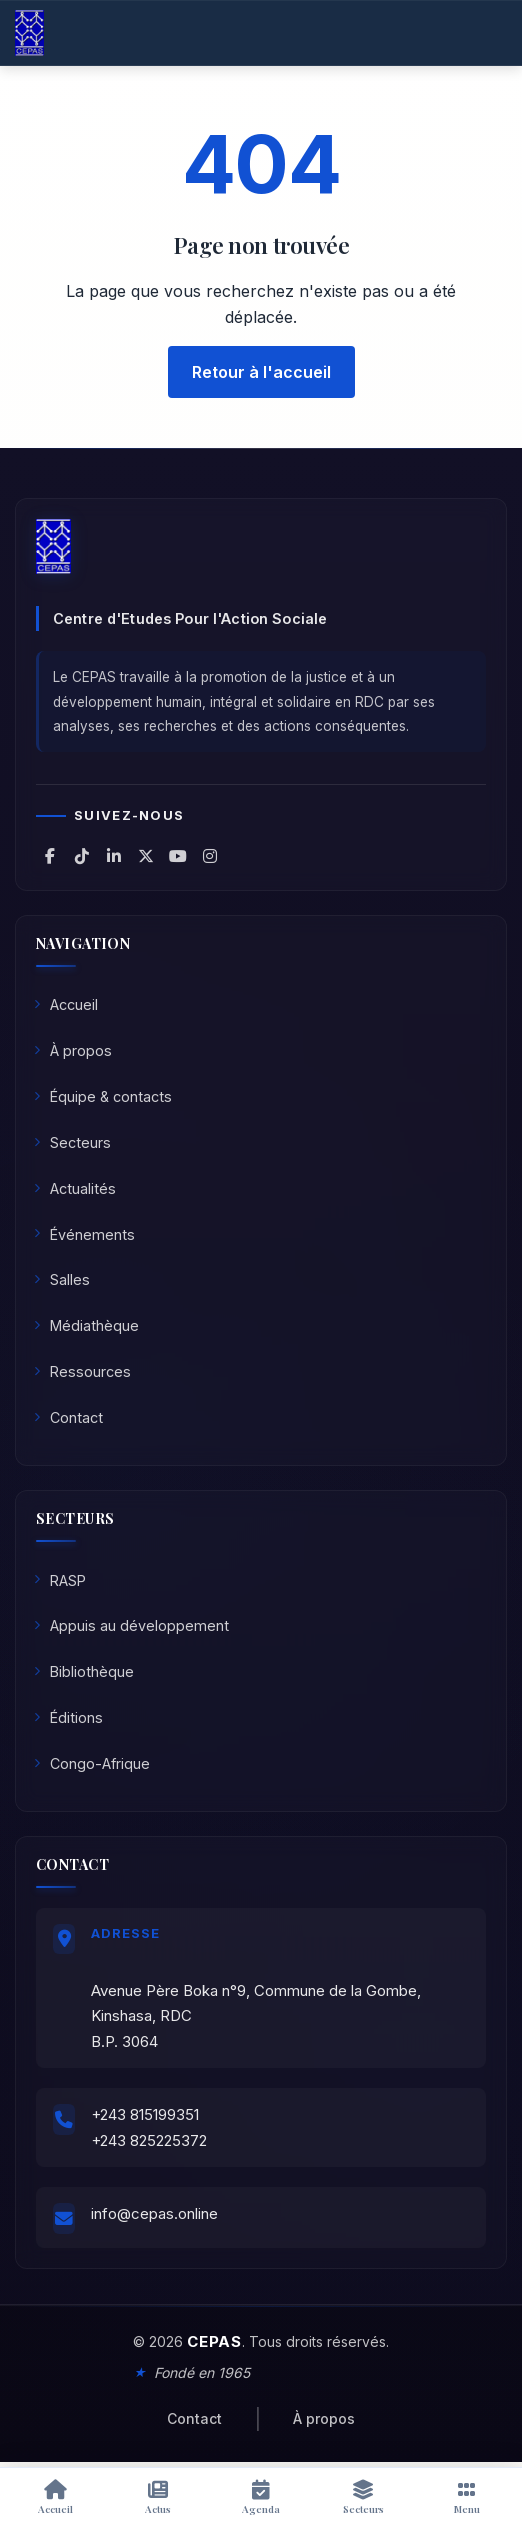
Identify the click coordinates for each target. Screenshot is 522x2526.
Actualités (75, 1188)
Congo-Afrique (92, 1763)
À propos (73, 1050)
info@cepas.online (154, 2213)
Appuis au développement (131, 1625)
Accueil (66, 1004)
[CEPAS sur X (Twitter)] (146, 856)
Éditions (68, 1717)
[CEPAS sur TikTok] (82, 856)
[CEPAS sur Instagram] (210, 856)
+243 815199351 (145, 2114)
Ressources (82, 1371)
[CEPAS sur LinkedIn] (114, 856)
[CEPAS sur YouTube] (178, 856)
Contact (68, 1417)
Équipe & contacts (103, 1096)
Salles (62, 1279)
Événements (84, 1234)
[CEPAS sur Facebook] (50, 856)
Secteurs (72, 1142)
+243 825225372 (149, 2140)
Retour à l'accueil (261, 372)
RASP (60, 1580)
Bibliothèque (84, 1671)
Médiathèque (86, 1325)
